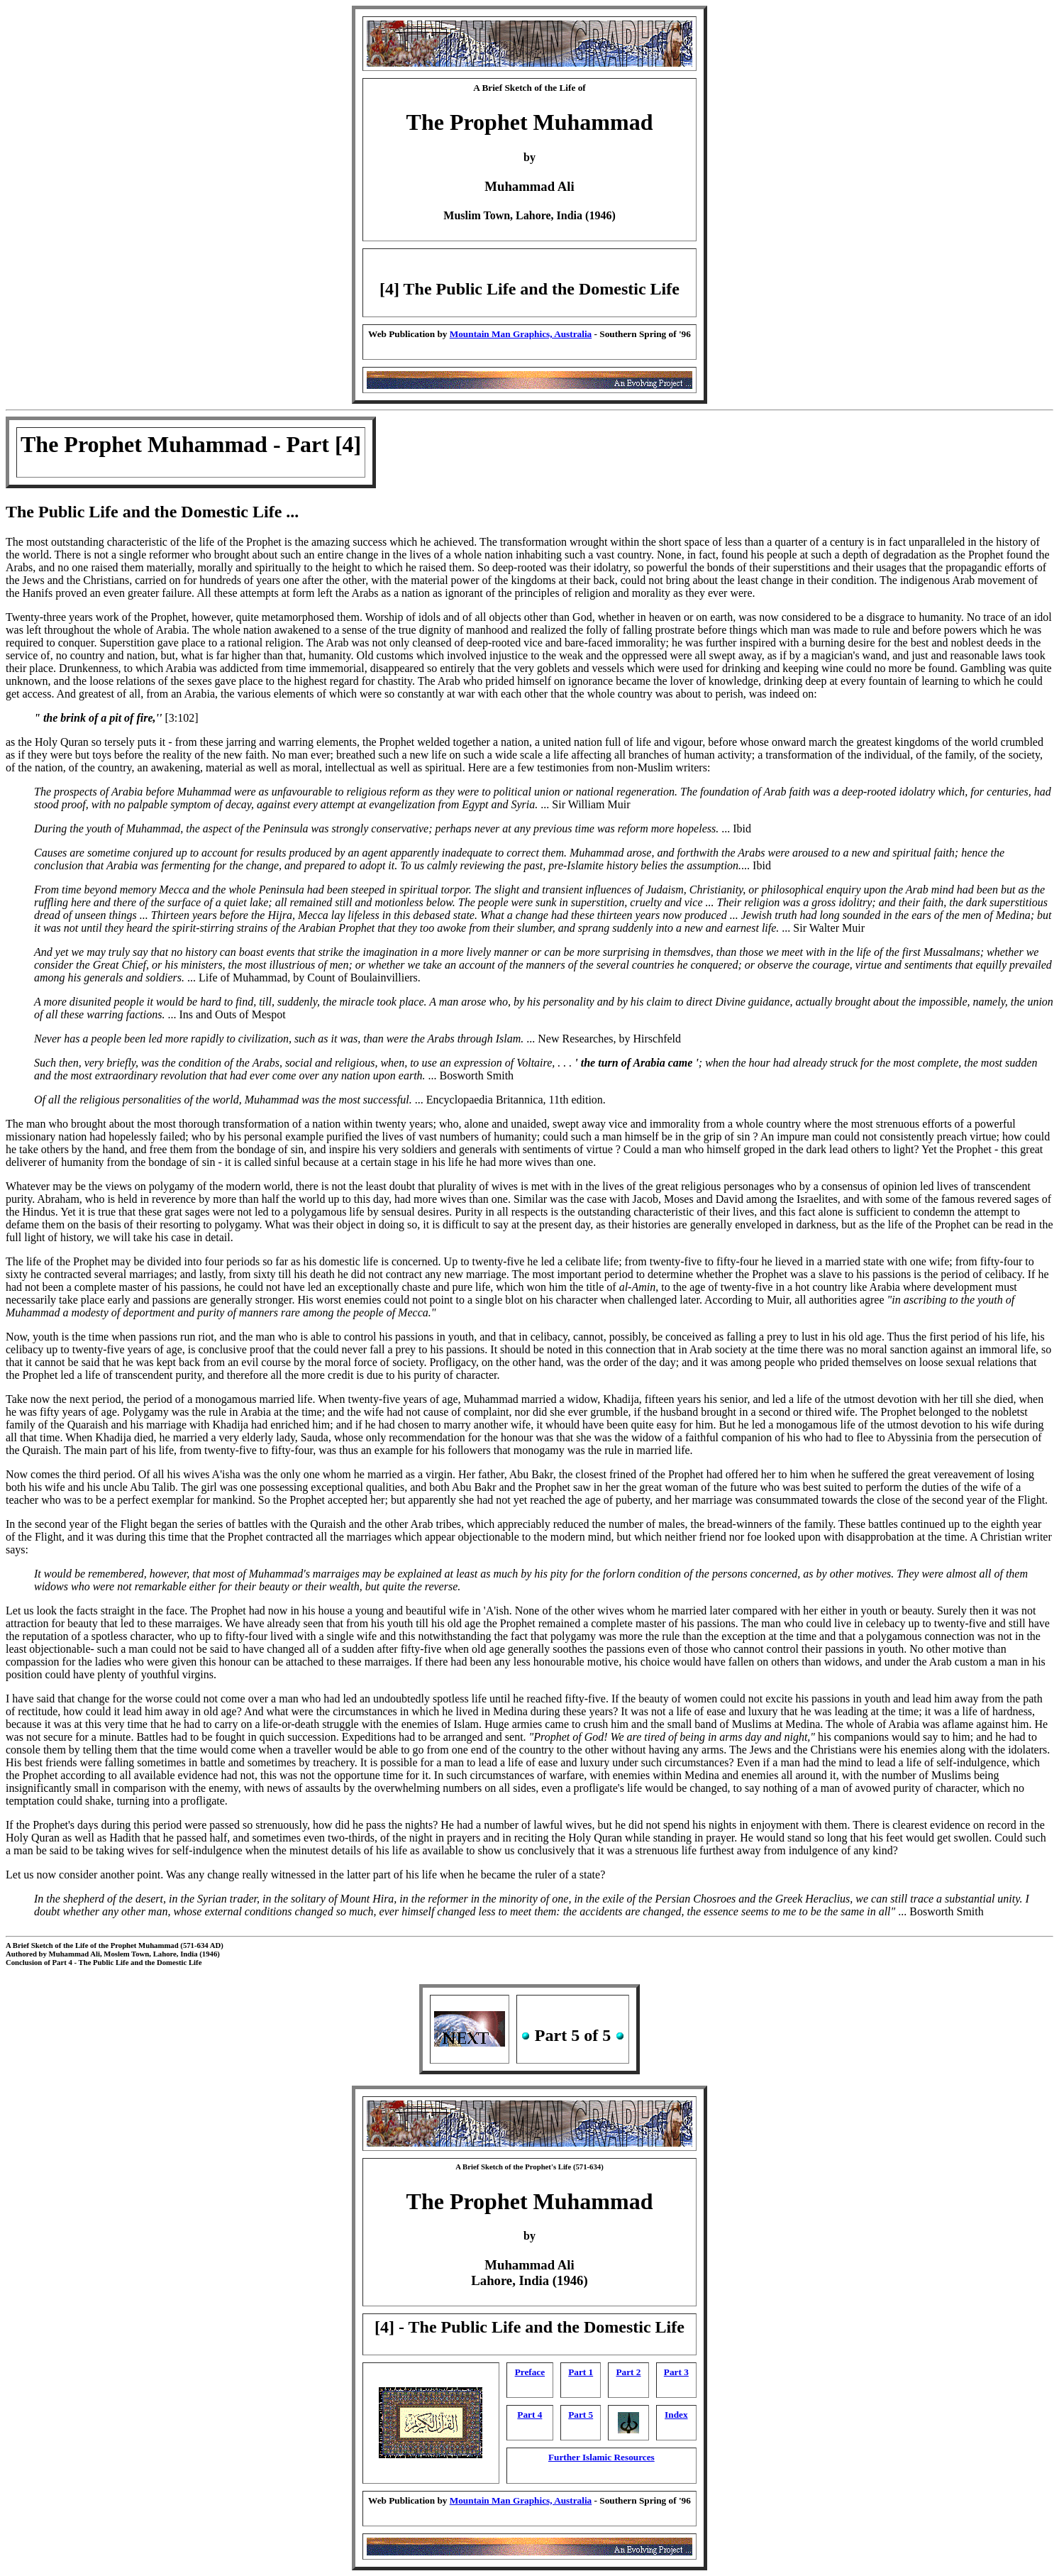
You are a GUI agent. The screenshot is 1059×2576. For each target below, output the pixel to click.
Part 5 (580, 2414)
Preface (530, 2372)
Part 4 (529, 2414)
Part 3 (676, 2372)
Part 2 (628, 2372)
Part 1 (580, 2372)
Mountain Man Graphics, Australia (521, 334)
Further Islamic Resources (601, 2457)
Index (676, 2414)
